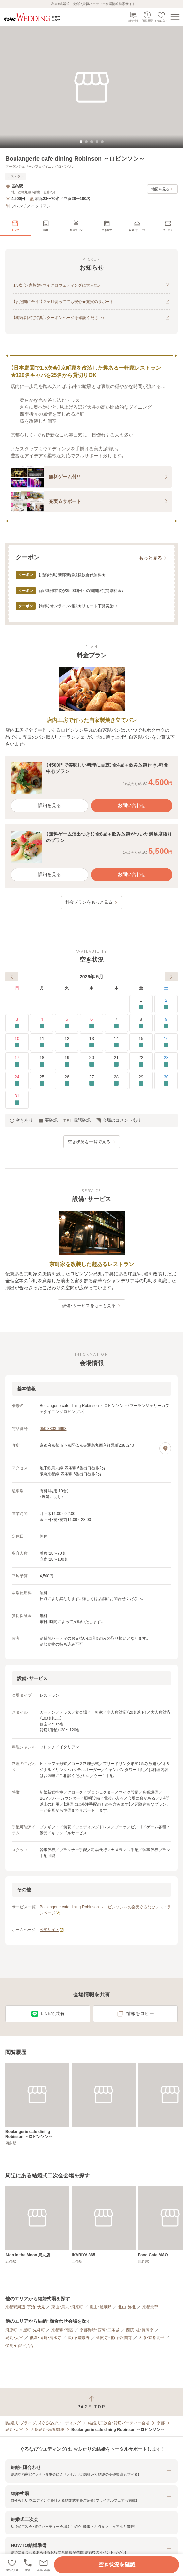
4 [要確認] (41, 1023)
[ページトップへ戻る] (91, 2402)
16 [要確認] (166, 1042)
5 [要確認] (66, 1023)
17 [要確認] (17, 1061)
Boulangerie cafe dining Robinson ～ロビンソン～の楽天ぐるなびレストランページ (105, 1910)
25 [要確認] (41, 1080)
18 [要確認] (41, 1061)
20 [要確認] (91, 1061)
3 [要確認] (17, 1023)
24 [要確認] (17, 1080)
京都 (161, 2423)
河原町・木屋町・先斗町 (25, 2330)
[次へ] (171, 976)
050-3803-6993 (53, 1428)
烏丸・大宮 (14, 2337)
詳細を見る (49, 805)
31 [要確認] (17, 1099)
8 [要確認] (141, 1023)
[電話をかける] (28, 2564)
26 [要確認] (66, 1080)
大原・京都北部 (151, 2337)
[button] (43, 2564)
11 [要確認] (41, 1042)
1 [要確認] (141, 1004)
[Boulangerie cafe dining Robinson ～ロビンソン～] (37, 2104)
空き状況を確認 (116, 2564)
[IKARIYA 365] (103, 2225)
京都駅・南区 (62, 2330)
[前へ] (11, 976)
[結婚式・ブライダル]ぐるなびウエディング (43, 2423)
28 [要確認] (116, 1080)
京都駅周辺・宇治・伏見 (25, 2307)
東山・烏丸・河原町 (67, 2307)
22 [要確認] (141, 1061)
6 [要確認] (91, 1023)
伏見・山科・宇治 (19, 2345)
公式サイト (52, 1929)
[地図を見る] (165, 1448)
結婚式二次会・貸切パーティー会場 (118, 2423)
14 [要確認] (116, 1042)
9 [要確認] (166, 1023)
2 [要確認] (166, 1004)
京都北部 (150, 2307)
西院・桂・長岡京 (140, 2330)
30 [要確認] (166, 1080)
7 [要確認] (116, 1023)
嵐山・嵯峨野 (100, 2307)
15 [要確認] (141, 1042)
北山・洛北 (127, 2307)
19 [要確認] (66, 1061)
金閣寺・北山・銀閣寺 (114, 2337)
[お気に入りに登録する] (12, 2564)
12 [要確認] (66, 1042)
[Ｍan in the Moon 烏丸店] (37, 2225)
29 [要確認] (141, 1080)
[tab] (81, 141)
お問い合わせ (131, 805)
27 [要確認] (91, 1080)
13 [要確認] (91, 1042)
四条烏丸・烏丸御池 (47, 2429)
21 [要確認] (116, 1061)
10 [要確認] (17, 1042)
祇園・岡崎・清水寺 (45, 2337)
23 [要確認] (166, 1061)
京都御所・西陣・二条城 (99, 2330)
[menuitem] (15, 226)
